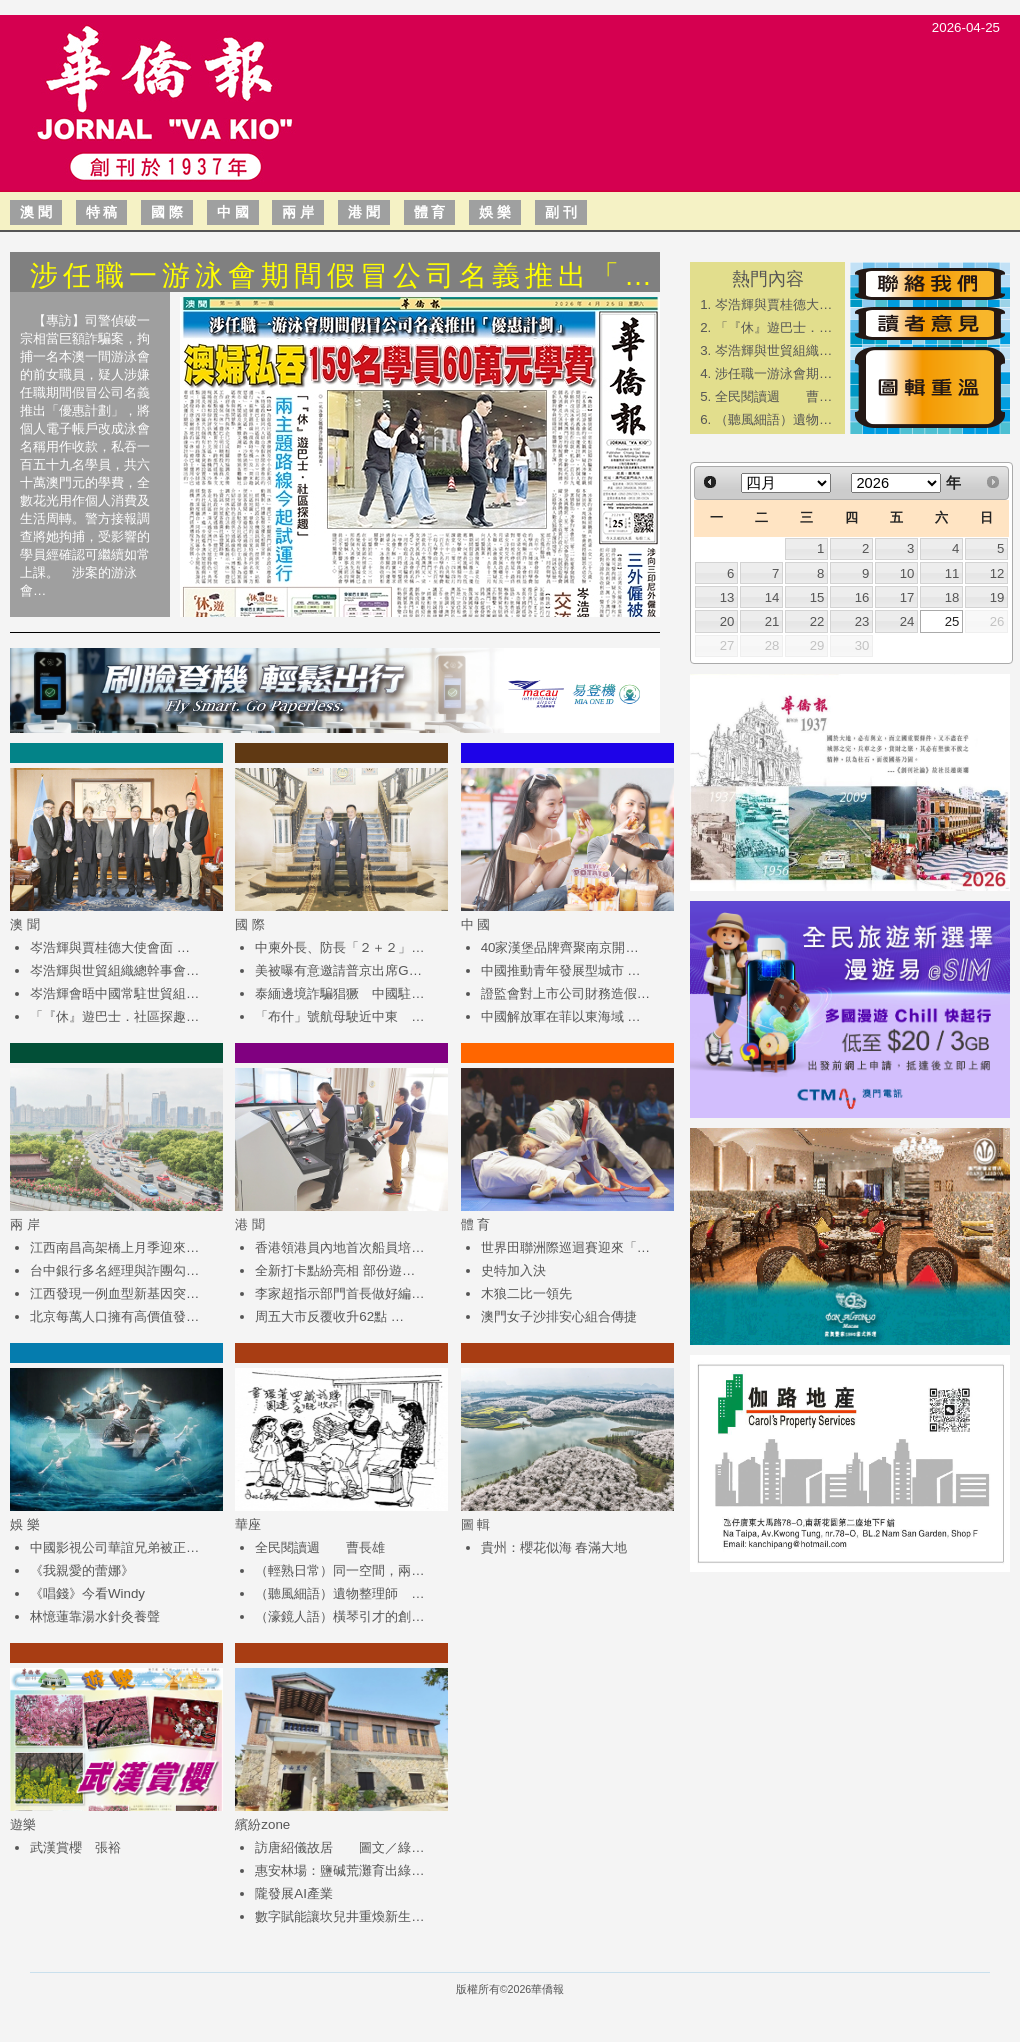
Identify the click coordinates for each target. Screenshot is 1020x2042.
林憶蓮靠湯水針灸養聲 (95, 1616)
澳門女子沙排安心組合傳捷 (559, 1316)
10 (907, 573)
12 (997, 573)
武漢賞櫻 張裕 (75, 1847)
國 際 (167, 212)
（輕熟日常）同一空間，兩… (339, 1570)
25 (952, 621)
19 (997, 597)
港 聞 (364, 212)
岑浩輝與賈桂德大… (773, 304)
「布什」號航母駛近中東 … (339, 1016)
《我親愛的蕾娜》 (82, 1570)
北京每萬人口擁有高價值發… (114, 1316)
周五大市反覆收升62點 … (329, 1316)
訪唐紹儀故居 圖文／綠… (339, 1847)
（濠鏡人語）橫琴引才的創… (339, 1616)
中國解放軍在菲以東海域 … (561, 1016)
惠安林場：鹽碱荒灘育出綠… (339, 1870)
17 (907, 597)
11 (952, 573)
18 (952, 597)
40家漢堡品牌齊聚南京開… (560, 947)
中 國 (233, 212)
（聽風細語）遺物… (773, 419)
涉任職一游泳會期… (773, 373)
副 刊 (561, 212)
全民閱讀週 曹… (773, 396)
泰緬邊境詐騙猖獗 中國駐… (339, 993)
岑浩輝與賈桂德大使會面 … (110, 947)
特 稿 (102, 212)
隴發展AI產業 (294, 1893)
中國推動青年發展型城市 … (561, 970)
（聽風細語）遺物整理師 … (339, 1593)
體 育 (430, 212)
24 (907, 621)
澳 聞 (36, 212)
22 (817, 621)
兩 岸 (298, 212)
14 (772, 597)
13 (727, 597)
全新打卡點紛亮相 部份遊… (335, 1270)
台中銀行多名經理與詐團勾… (114, 1270)
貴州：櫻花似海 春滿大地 (554, 1547)
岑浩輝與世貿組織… (773, 350)
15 (817, 597)
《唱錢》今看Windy (87, 1593)
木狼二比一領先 (526, 1293)
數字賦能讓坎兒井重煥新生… (339, 1916)
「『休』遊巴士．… (773, 327)
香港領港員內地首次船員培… (339, 1247)
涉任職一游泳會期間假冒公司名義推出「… (343, 275)
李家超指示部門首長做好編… (339, 1293)
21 (772, 621)
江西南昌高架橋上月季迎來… (114, 1247)
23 (862, 621)
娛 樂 (495, 212)
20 (727, 621)
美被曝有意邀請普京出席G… (338, 970)
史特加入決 (513, 1270)
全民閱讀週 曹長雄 (320, 1547)
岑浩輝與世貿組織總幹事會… (114, 970)
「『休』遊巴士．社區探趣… (114, 1016)
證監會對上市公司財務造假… (565, 993)
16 (862, 597)
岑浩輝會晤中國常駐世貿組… (114, 993)
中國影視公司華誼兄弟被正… (114, 1547)
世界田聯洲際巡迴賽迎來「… (565, 1247)
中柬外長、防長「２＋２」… (339, 947)
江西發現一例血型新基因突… (114, 1293)
